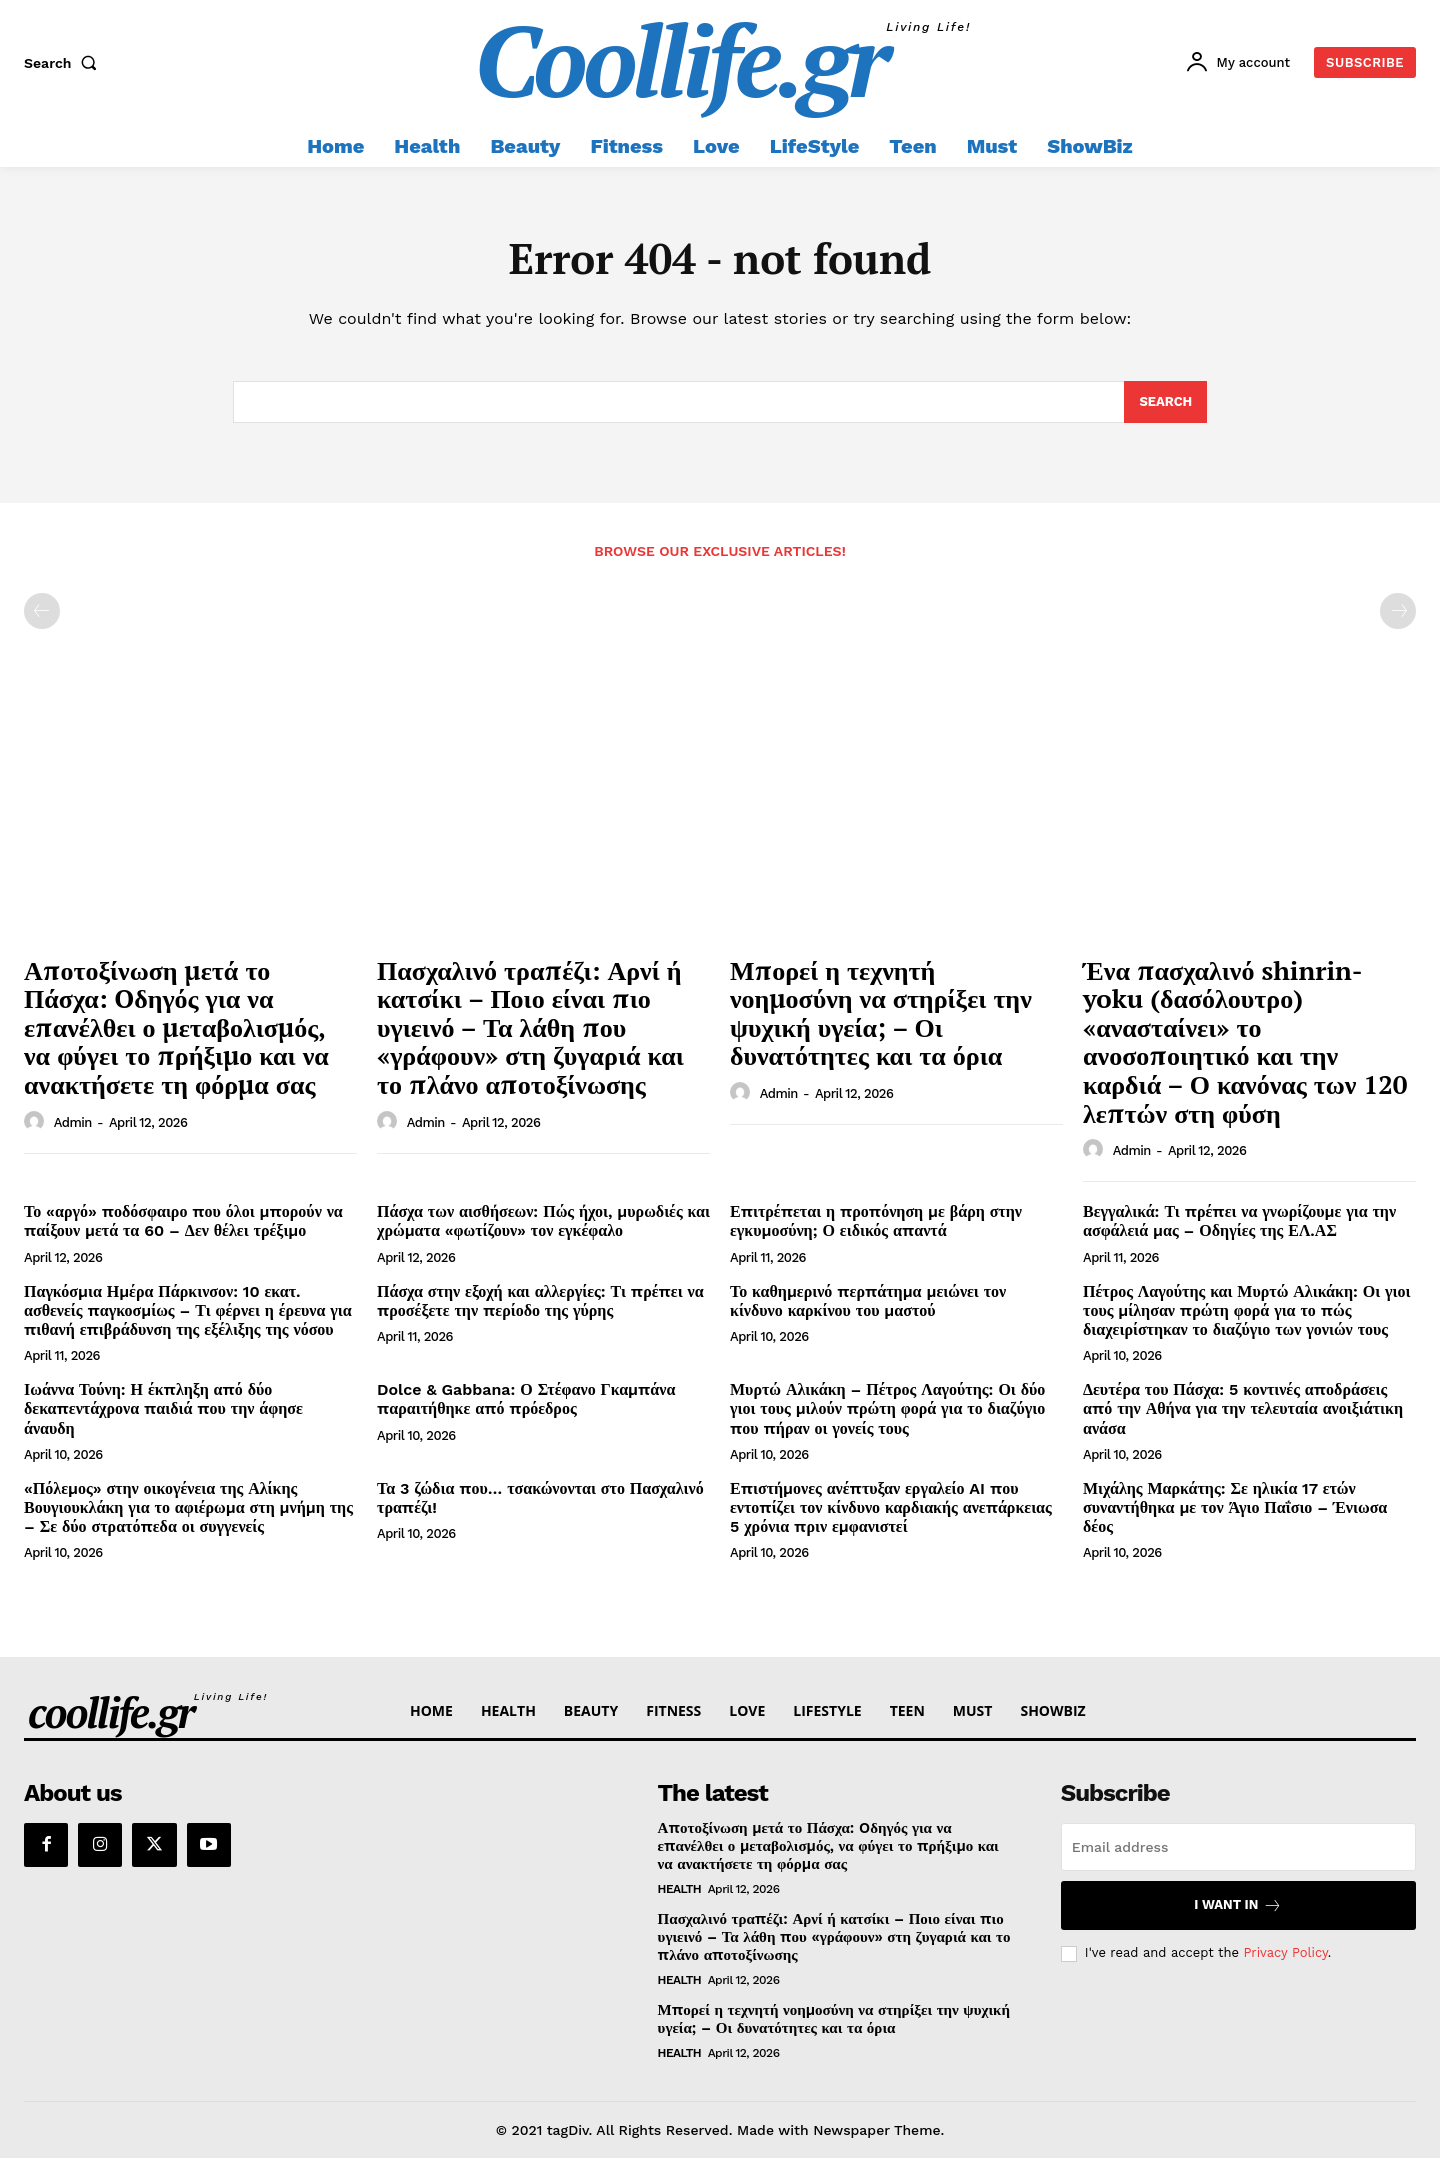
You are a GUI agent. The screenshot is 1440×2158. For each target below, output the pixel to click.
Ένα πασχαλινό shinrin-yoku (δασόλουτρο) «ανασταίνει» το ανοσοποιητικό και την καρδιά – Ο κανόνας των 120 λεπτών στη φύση (1245, 1041)
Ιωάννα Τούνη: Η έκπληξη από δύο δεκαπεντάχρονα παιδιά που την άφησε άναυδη (163, 1408)
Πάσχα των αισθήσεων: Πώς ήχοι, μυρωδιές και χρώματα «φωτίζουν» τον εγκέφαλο (543, 1221)
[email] (1238, 1847)
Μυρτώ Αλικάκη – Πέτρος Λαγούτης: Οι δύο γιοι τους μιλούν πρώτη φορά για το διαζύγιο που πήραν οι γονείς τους (887, 1408)
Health (680, 1889)
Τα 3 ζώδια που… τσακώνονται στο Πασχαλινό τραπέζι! (540, 1498)
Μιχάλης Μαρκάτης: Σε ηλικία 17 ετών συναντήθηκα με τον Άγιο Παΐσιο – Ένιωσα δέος (1235, 1507)
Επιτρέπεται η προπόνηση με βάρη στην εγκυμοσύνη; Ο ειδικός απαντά (876, 1221)
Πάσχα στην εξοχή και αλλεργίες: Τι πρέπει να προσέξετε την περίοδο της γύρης (540, 1301)
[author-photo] (37, 1122)
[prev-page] (42, 611)
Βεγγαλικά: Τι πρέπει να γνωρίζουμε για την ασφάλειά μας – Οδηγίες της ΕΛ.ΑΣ (1239, 1221)
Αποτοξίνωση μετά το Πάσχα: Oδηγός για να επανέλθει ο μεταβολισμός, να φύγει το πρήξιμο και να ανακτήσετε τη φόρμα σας (176, 1027)
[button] (65, 63)
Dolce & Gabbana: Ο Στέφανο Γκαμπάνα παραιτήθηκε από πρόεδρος (526, 1399)
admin (73, 1122)
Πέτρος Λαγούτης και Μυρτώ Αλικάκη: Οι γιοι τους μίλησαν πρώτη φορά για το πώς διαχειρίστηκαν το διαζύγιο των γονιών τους (1247, 1310)
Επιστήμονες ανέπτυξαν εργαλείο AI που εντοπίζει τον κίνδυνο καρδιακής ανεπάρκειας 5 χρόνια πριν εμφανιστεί (891, 1507)
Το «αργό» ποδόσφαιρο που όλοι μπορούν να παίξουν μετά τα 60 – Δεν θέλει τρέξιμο (183, 1221)
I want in (1238, 1905)
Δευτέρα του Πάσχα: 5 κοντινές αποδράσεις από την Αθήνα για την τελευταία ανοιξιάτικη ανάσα (1243, 1408)
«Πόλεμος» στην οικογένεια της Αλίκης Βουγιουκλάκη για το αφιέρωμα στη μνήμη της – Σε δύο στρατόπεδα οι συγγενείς (188, 1507)
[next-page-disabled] (1398, 611)
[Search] (1165, 402)
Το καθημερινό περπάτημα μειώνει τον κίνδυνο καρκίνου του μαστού (868, 1301)
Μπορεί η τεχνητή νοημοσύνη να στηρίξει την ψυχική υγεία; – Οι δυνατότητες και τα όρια (881, 1013)
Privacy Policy (1285, 1952)
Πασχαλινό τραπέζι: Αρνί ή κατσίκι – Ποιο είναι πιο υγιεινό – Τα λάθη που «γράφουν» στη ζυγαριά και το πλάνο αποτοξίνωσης (530, 1027)
